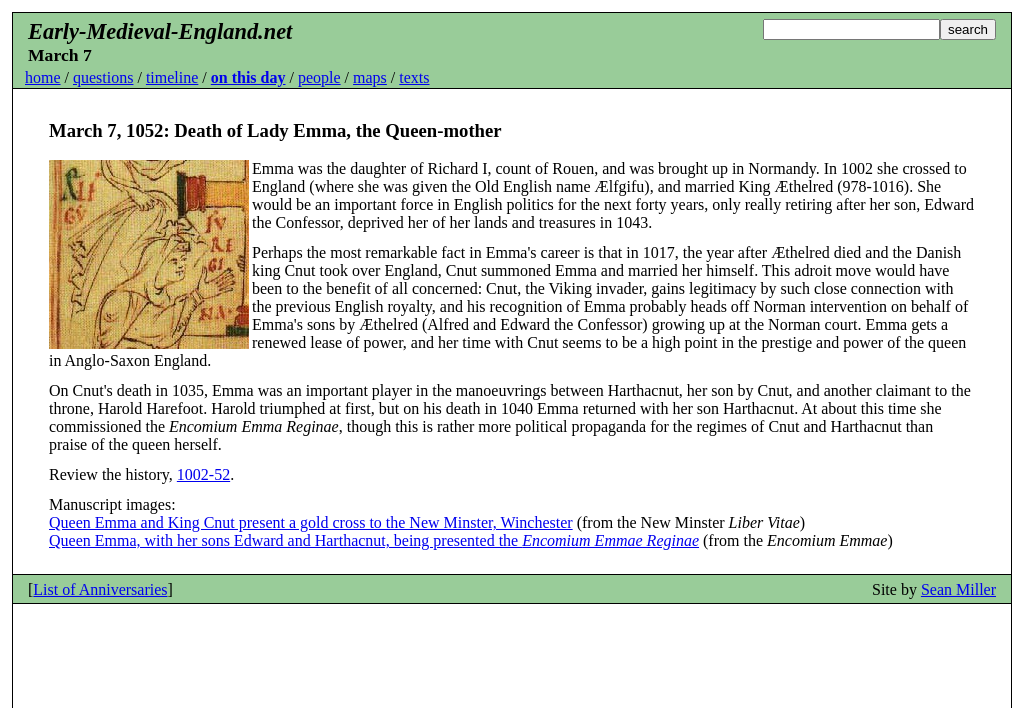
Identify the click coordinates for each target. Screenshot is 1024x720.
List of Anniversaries (100, 589)
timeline (172, 77)
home (43, 77)
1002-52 (203, 474)
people (319, 77)
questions (103, 77)
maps (370, 77)
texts (414, 77)
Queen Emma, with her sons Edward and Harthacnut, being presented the (374, 540)
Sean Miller (958, 589)
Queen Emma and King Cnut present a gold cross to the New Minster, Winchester (311, 522)
